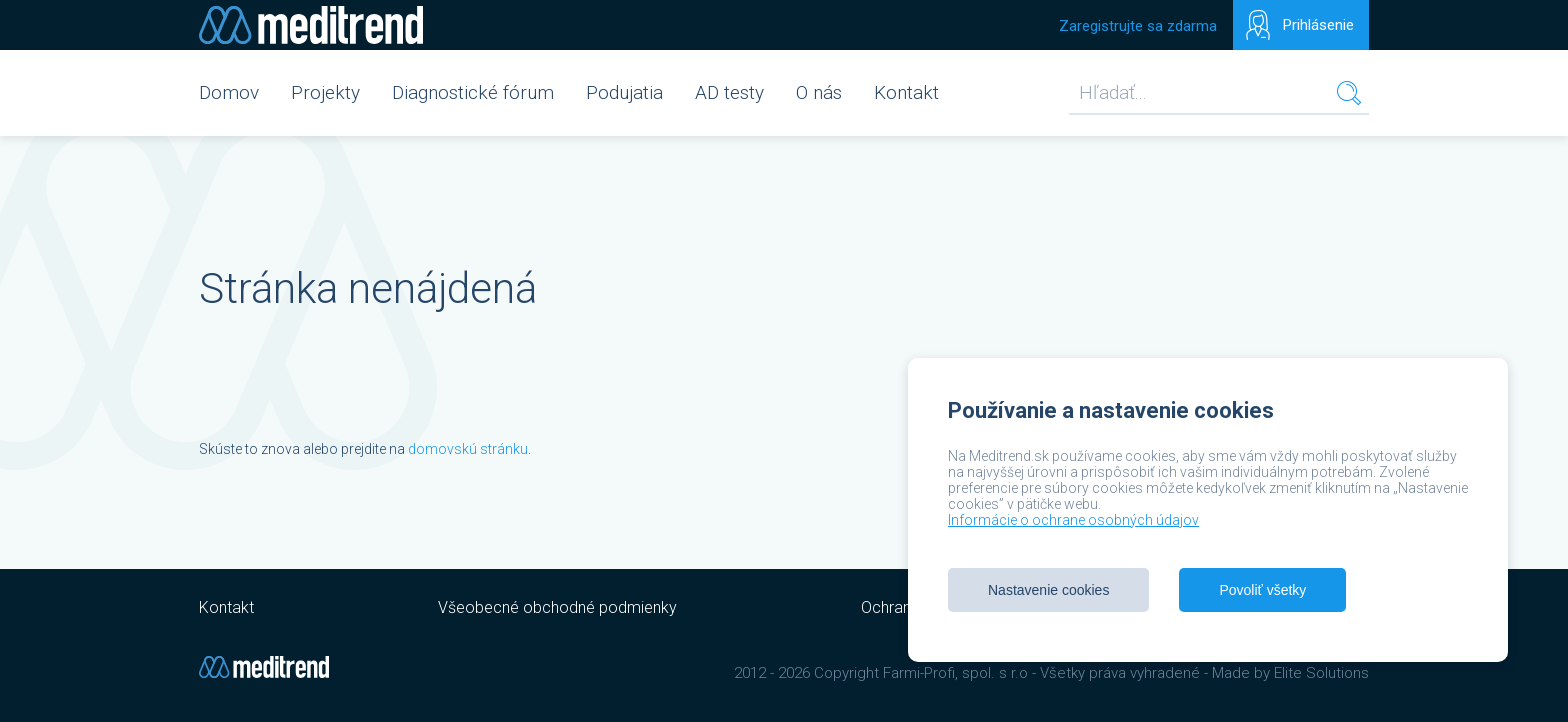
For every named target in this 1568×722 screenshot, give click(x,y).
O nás (819, 92)
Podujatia (624, 92)
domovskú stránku (468, 449)
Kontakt (906, 92)
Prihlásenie (1318, 25)
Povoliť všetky (1262, 590)
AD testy (729, 92)
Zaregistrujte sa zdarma (1138, 26)
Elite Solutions (1321, 673)
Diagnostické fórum (473, 92)
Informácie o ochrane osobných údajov (1073, 520)
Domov (229, 92)
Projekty (325, 92)
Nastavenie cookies (1048, 590)
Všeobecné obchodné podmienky (557, 607)
